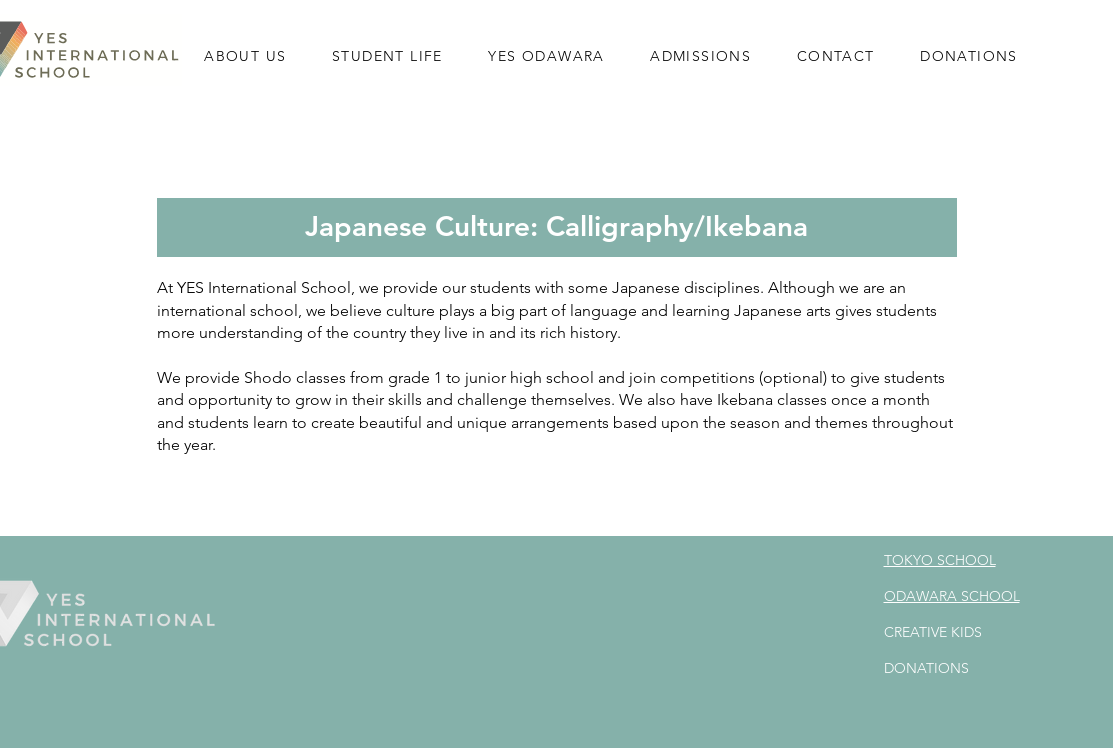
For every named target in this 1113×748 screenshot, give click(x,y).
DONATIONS (926, 668)
